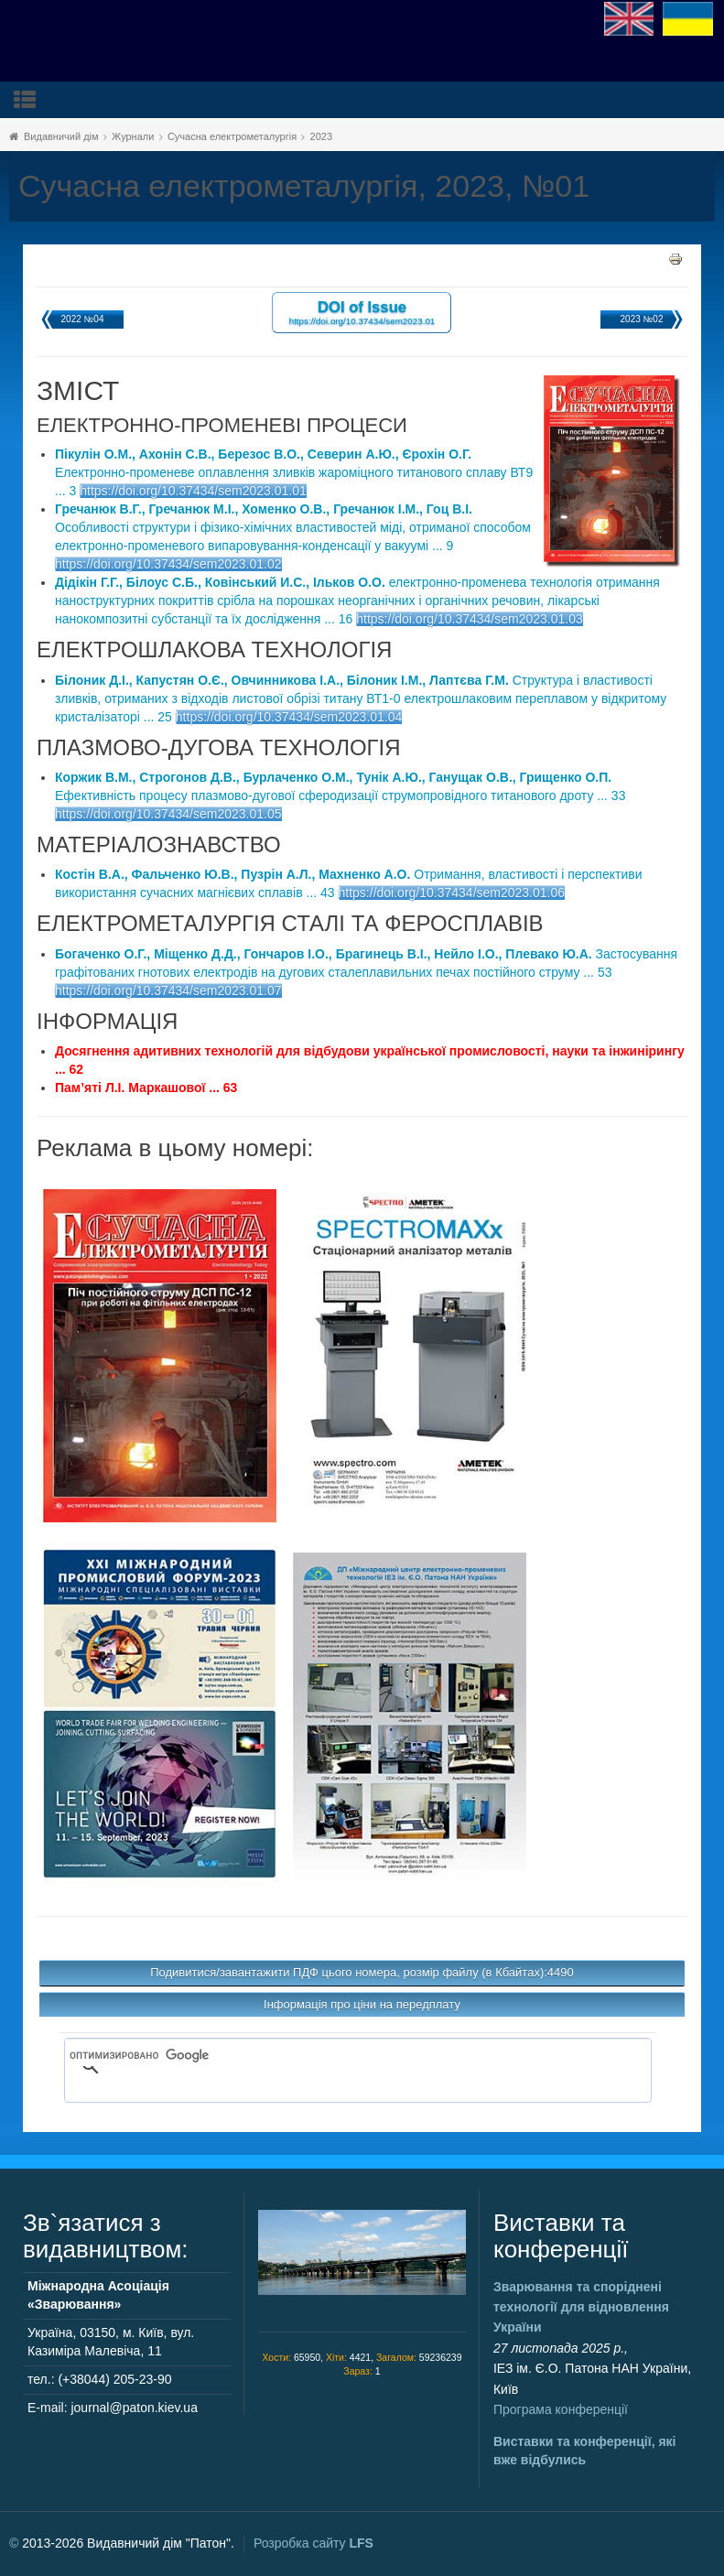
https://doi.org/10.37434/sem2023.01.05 (168, 813)
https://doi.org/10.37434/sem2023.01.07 (168, 990)
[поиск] (331, 2055)
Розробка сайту (313, 2543)
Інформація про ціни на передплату (362, 2004)
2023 (321, 136)
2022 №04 (82, 319)
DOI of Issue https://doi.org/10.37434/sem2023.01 (362, 311)
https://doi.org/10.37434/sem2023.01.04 (289, 716)
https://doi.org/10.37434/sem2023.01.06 (452, 892)
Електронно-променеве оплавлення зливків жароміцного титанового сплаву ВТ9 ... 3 (294, 472)
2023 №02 (642, 319)
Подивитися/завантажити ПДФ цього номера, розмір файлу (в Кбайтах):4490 (362, 1972)
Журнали (133, 136)
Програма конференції (560, 2409)
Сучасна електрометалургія (232, 136)
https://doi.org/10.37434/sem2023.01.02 (168, 564)
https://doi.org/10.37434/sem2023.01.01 (193, 490)
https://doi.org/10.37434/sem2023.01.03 (469, 619)
